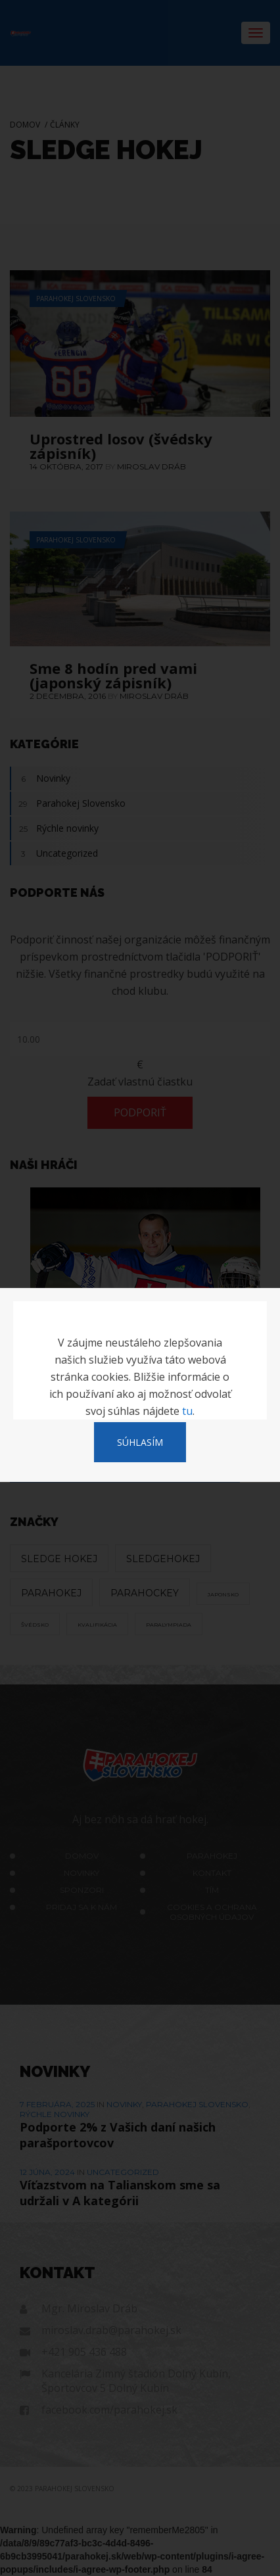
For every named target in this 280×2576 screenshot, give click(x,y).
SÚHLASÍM (140, 1442)
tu (187, 1411)
